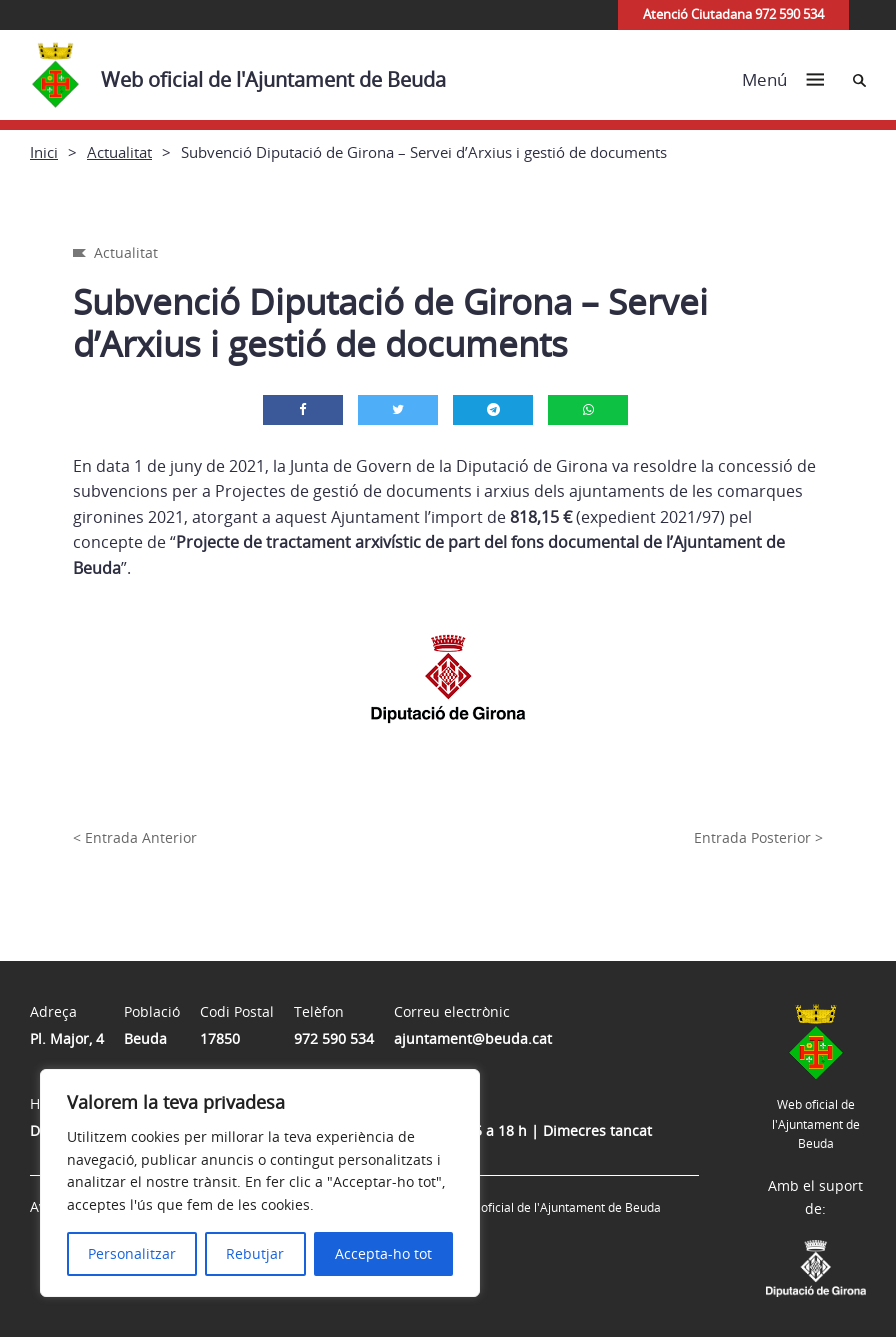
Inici (44, 152)
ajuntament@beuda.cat (473, 1038)
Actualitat (119, 152)
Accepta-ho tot (383, 1253)
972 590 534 (334, 1038)
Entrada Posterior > (758, 837)
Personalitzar (132, 1253)
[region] (260, 1183)
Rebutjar (255, 1253)
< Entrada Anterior (135, 837)
